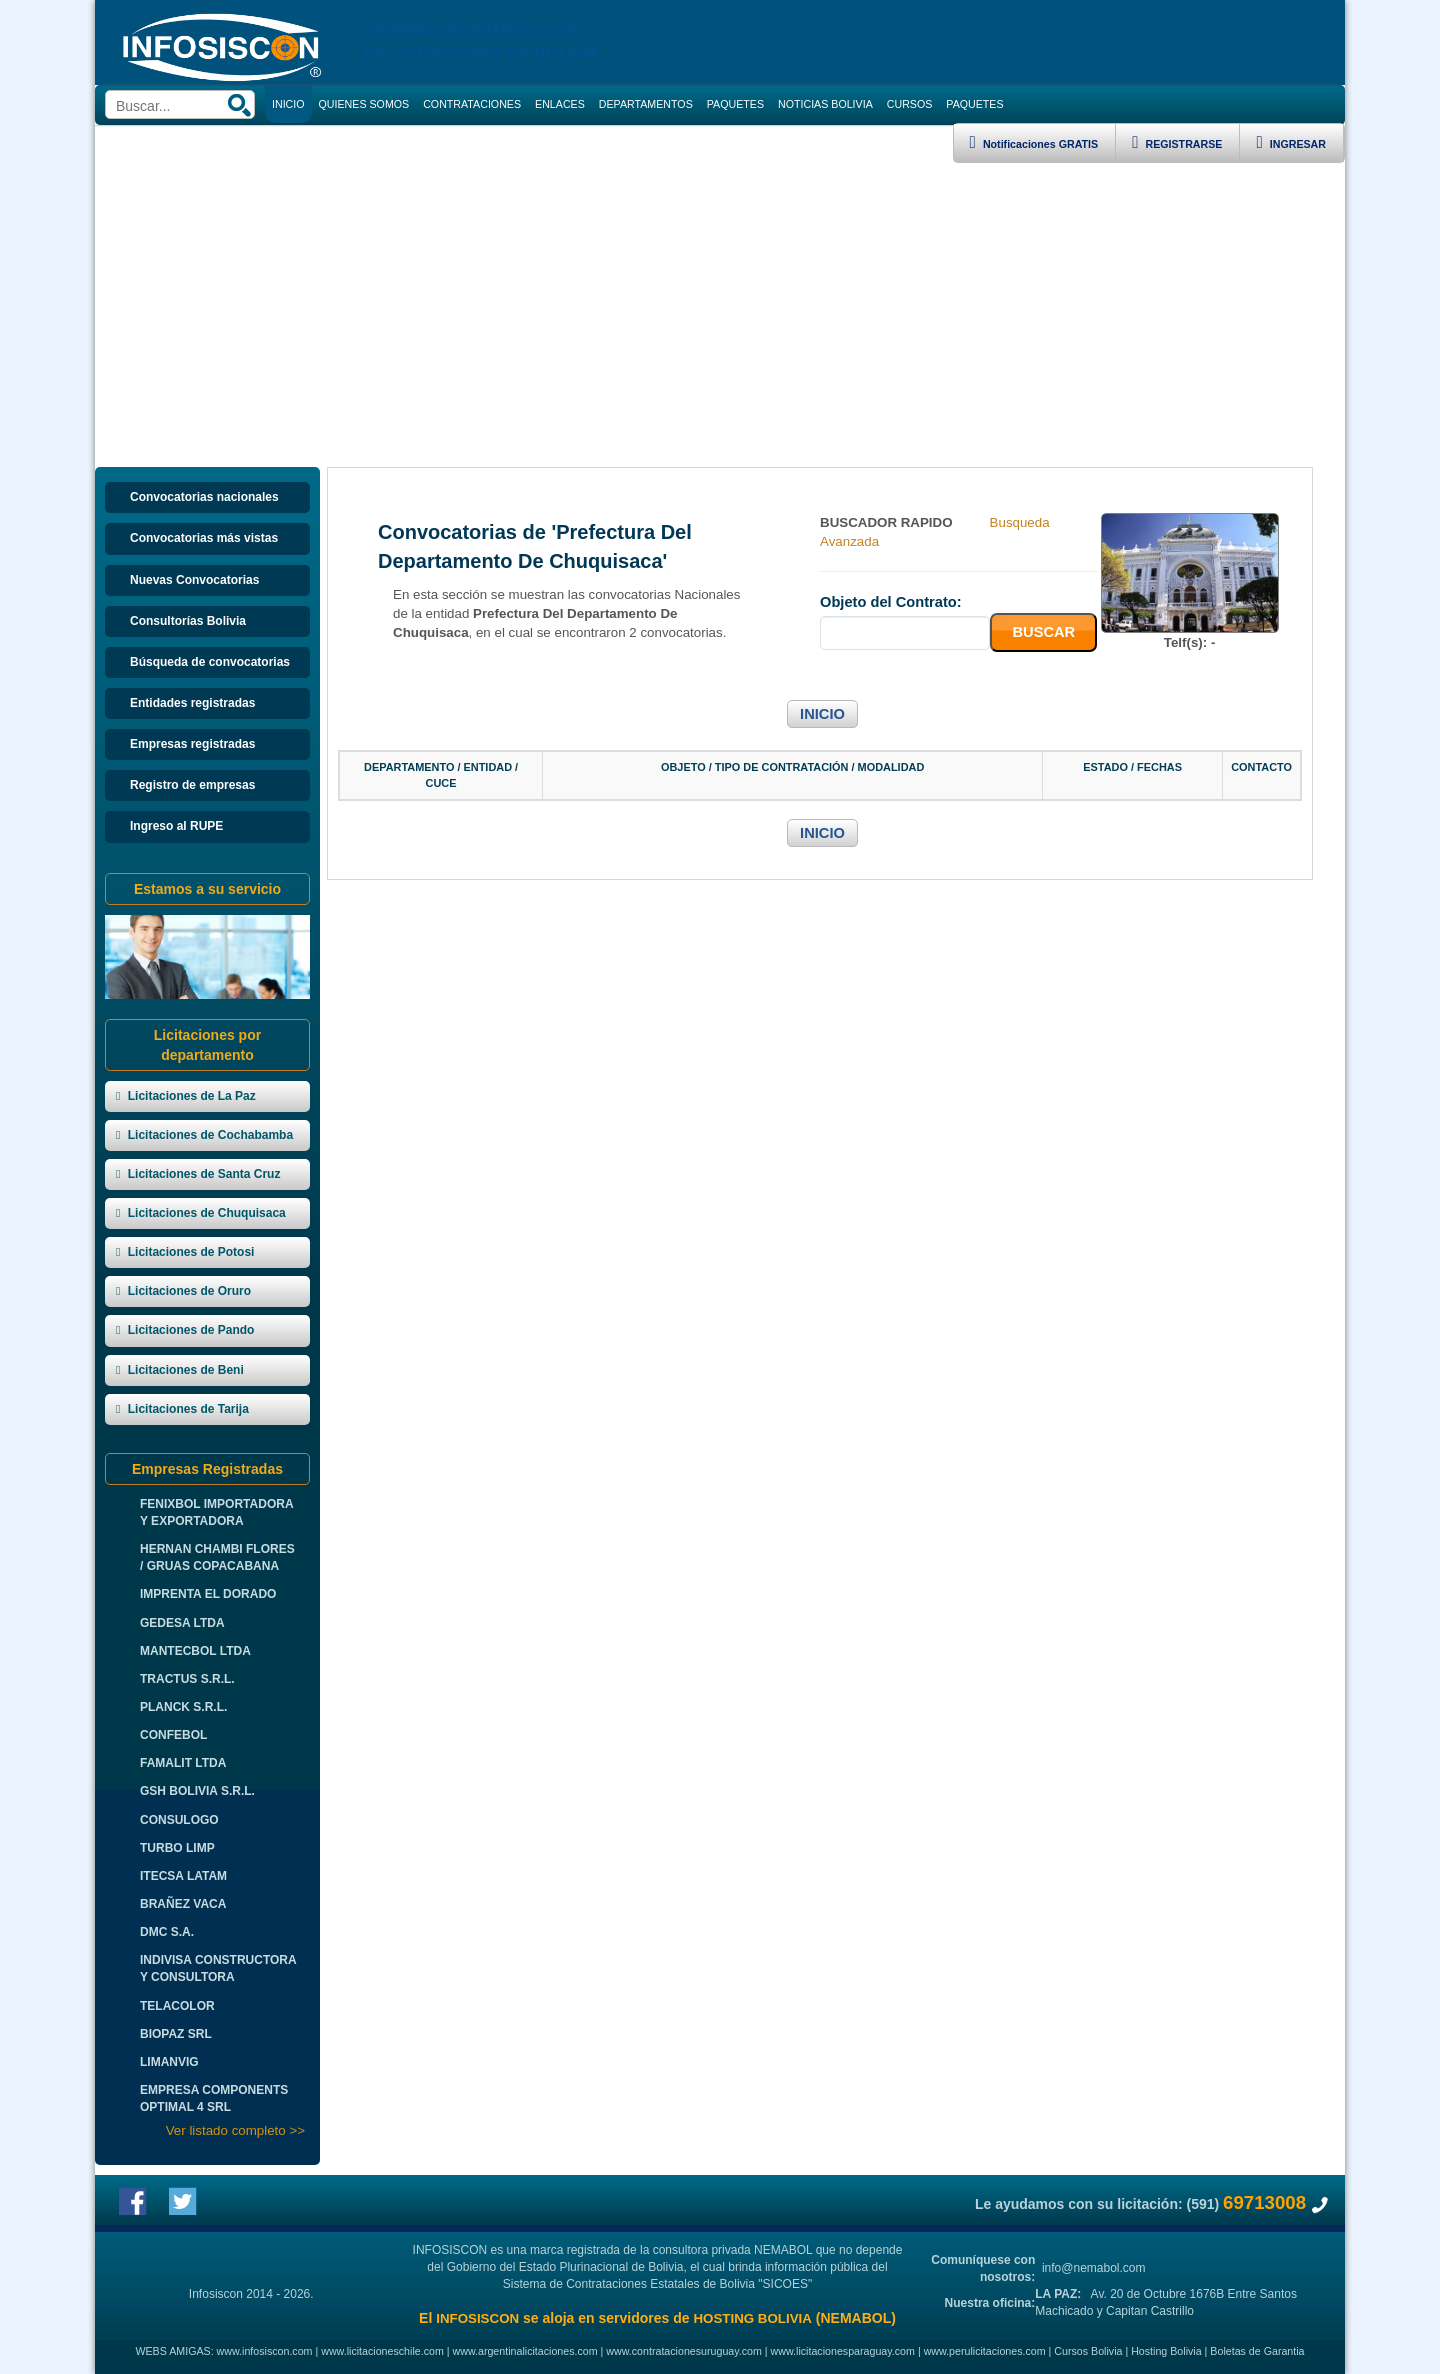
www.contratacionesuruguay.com (684, 2351)
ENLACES (560, 104)
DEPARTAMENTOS (646, 104)
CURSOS (910, 104)
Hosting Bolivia (1166, 2351)
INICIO (822, 714)
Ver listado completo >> (235, 2130)
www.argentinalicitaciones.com (525, 2351)
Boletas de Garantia (1257, 2351)
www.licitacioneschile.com (382, 2351)
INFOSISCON (477, 2318)
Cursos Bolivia (1088, 2351)
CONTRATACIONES (472, 104)
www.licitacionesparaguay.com (843, 2351)
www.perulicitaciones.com (985, 2351)
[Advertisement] (720, 313)
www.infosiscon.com (265, 2351)
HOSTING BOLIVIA (752, 2318)
